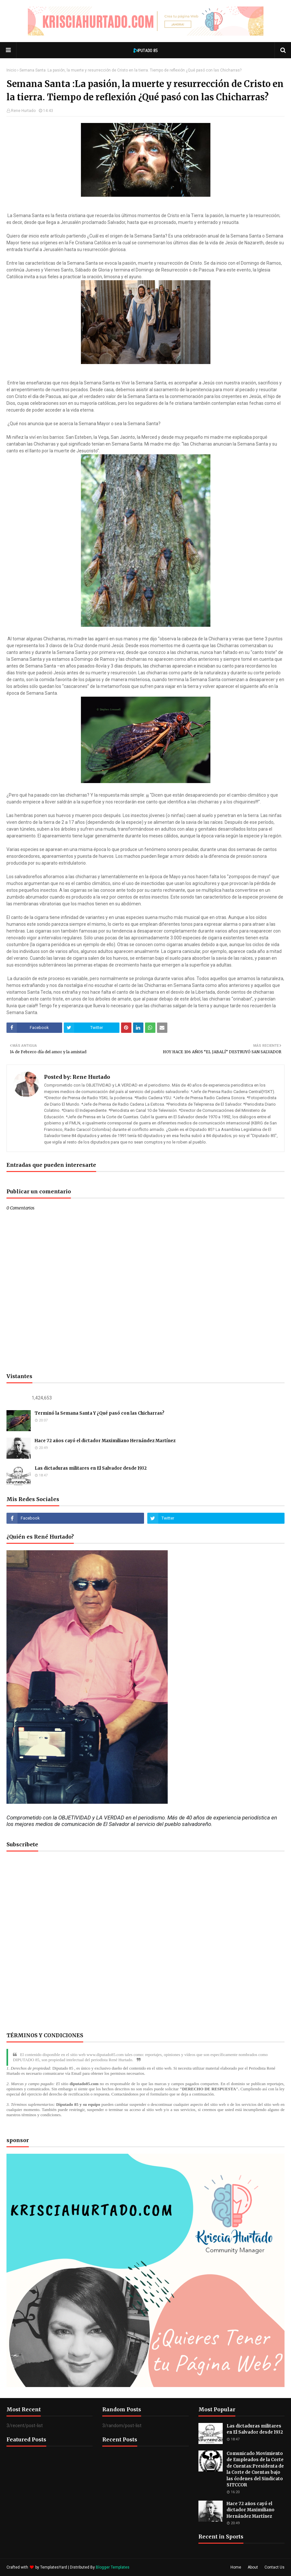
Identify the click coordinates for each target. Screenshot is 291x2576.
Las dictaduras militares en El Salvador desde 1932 (91, 1468)
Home (235, 2567)
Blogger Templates (112, 2567)
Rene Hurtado (23, 110)
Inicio (11, 70)
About (253, 2567)
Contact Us (274, 2567)
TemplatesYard (53, 2567)
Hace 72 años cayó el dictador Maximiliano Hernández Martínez (105, 1440)
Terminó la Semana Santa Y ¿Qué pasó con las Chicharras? (99, 1413)
